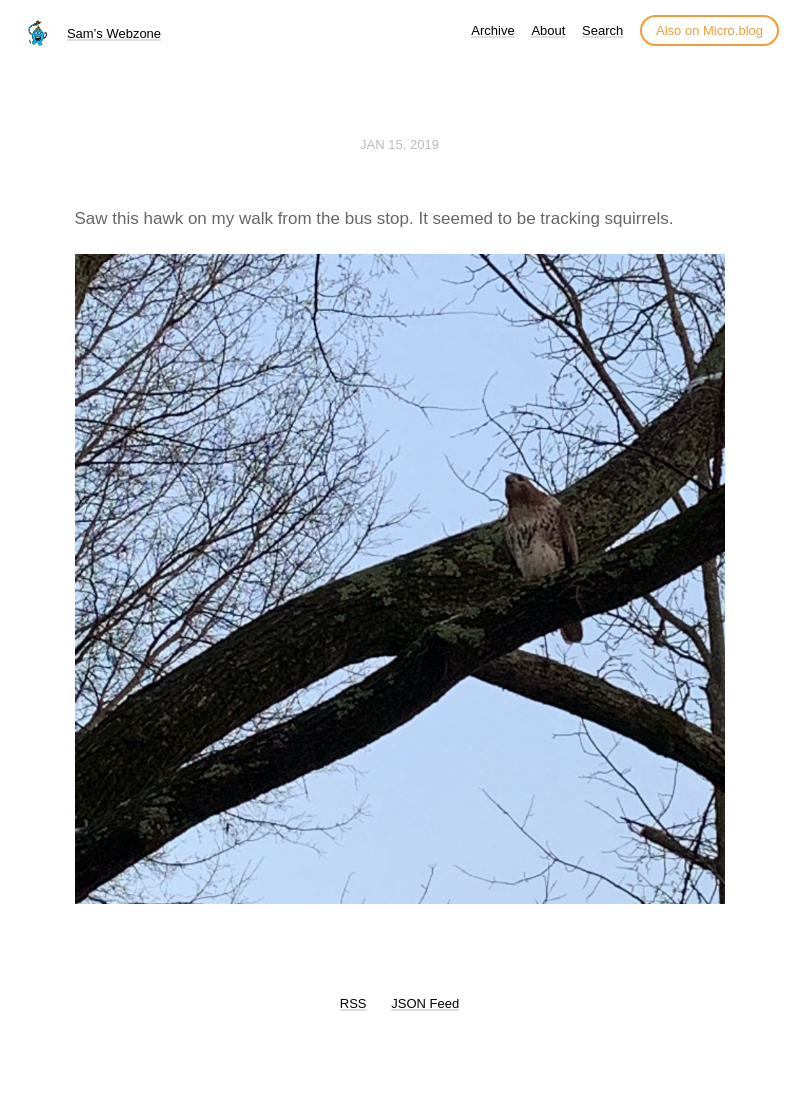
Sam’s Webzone (114, 33)
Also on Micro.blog (709, 30)
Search (602, 30)
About (548, 30)
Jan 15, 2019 (399, 144)
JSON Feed (425, 1003)
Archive (492, 30)
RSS (353, 1003)
